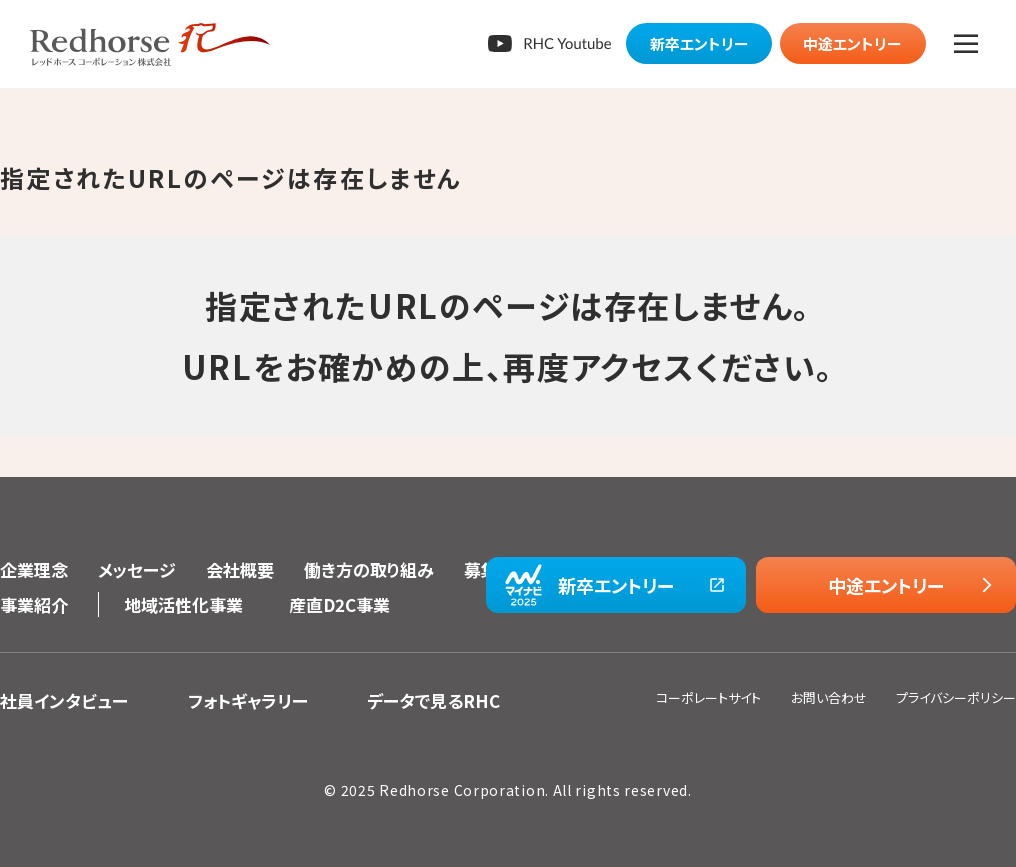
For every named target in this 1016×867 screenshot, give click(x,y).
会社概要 (240, 569)
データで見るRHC (433, 700)
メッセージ (137, 569)
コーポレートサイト (708, 697)
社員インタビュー (64, 700)
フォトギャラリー (248, 700)
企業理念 (34, 569)
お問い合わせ (829, 697)
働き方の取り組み (369, 569)
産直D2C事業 (339, 604)
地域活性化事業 (183, 604)
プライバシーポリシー (956, 697)
